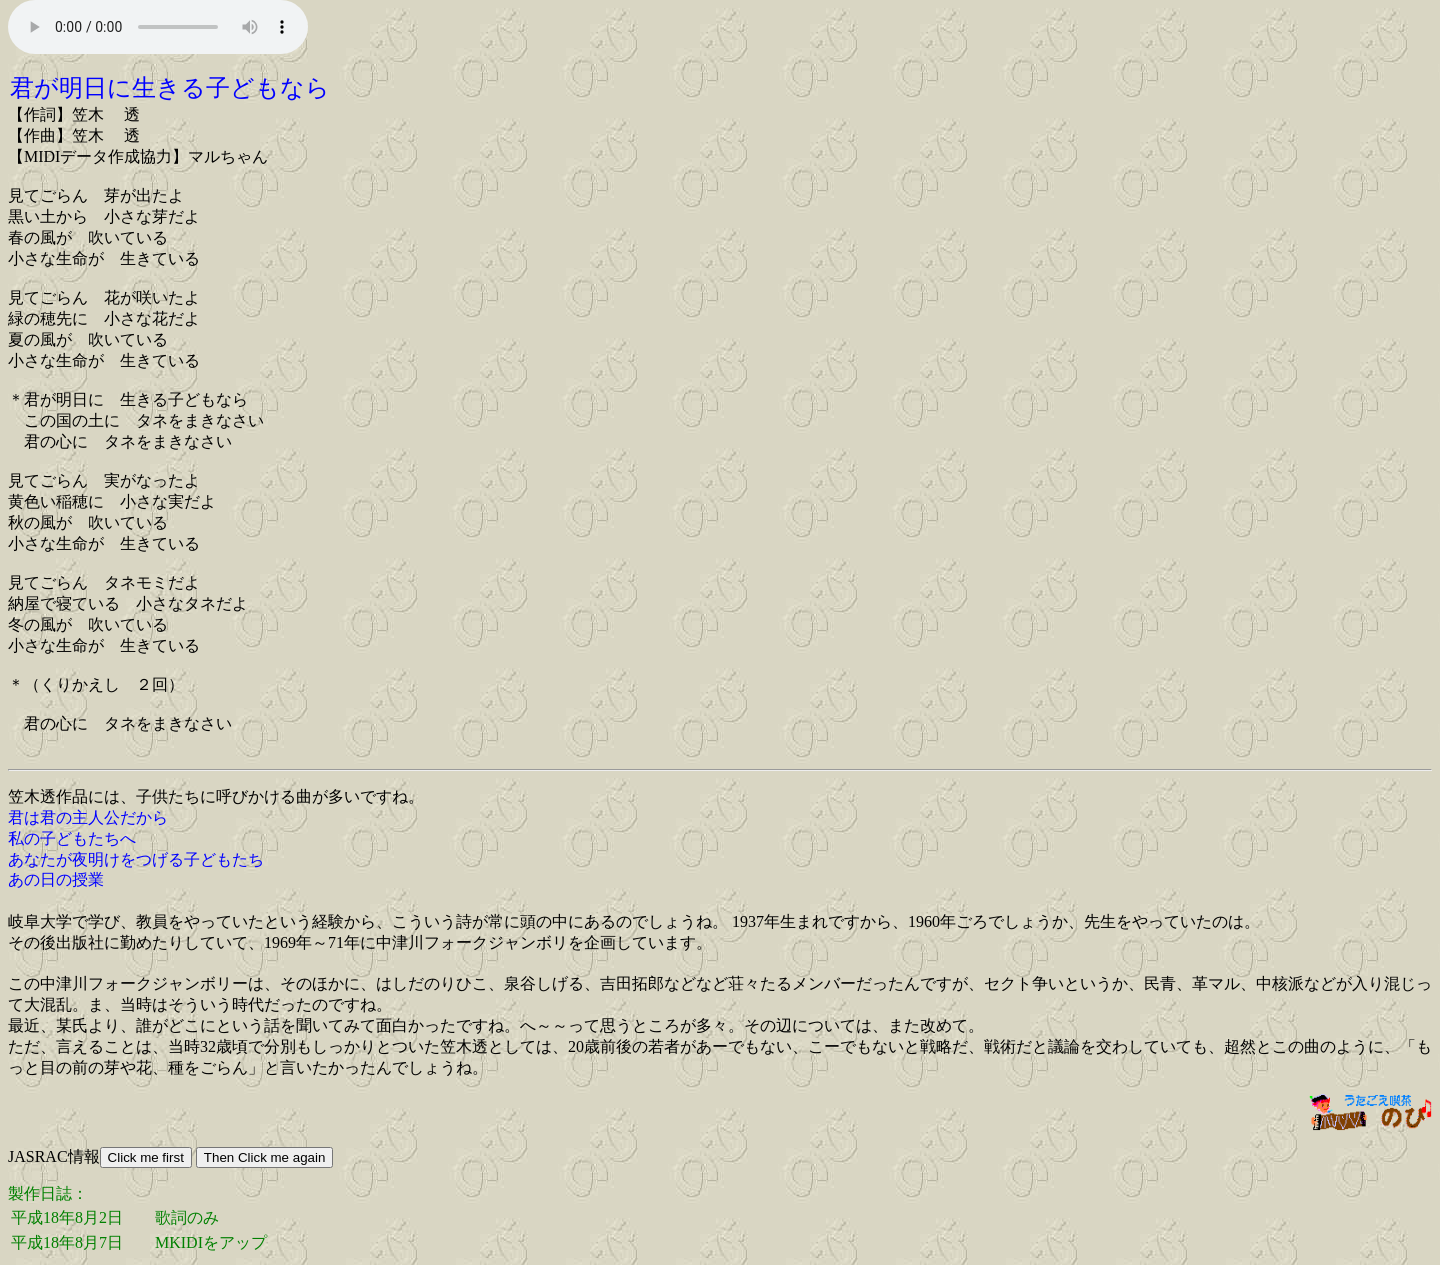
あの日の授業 (56, 879)
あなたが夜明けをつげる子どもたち (136, 859)
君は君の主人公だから (88, 817)
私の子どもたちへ (72, 838)
